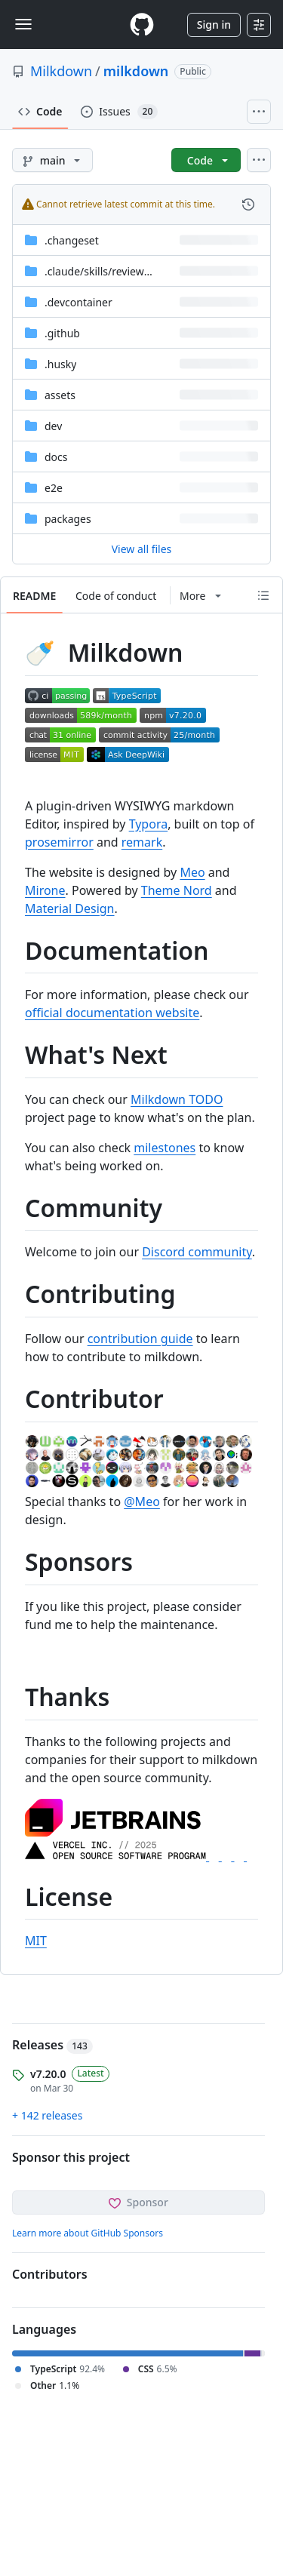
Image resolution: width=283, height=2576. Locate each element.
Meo (192, 872)
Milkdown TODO (177, 1099)
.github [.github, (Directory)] (62, 333)
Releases (52, 2045)
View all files (142, 549)
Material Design (70, 908)
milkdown (136, 71)
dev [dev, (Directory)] (53, 426)
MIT (36, 1940)
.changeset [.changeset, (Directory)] (72, 240)
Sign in (214, 24)
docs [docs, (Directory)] (56, 457)
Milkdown (61, 71)
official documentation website (112, 1012)
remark (142, 842)
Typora (148, 824)
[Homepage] (142, 24)
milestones (164, 1147)
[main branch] (52, 160)
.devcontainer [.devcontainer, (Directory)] (78, 302)
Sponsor (138, 2202)
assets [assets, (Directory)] (60, 395)
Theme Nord (176, 890)
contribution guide (140, 1338)
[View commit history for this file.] (248, 204)
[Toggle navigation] (23, 24)
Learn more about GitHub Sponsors (87, 2233)
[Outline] (263, 595)
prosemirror (59, 842)
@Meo (142, 1501)
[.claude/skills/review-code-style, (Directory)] (121, 271)
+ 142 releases (47, 2115)
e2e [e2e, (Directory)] (54, 488)
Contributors (50, 2274)
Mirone (45, 890)
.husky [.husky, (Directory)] (60, 364)
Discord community (197, 1251)
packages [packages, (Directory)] (68, 519)
